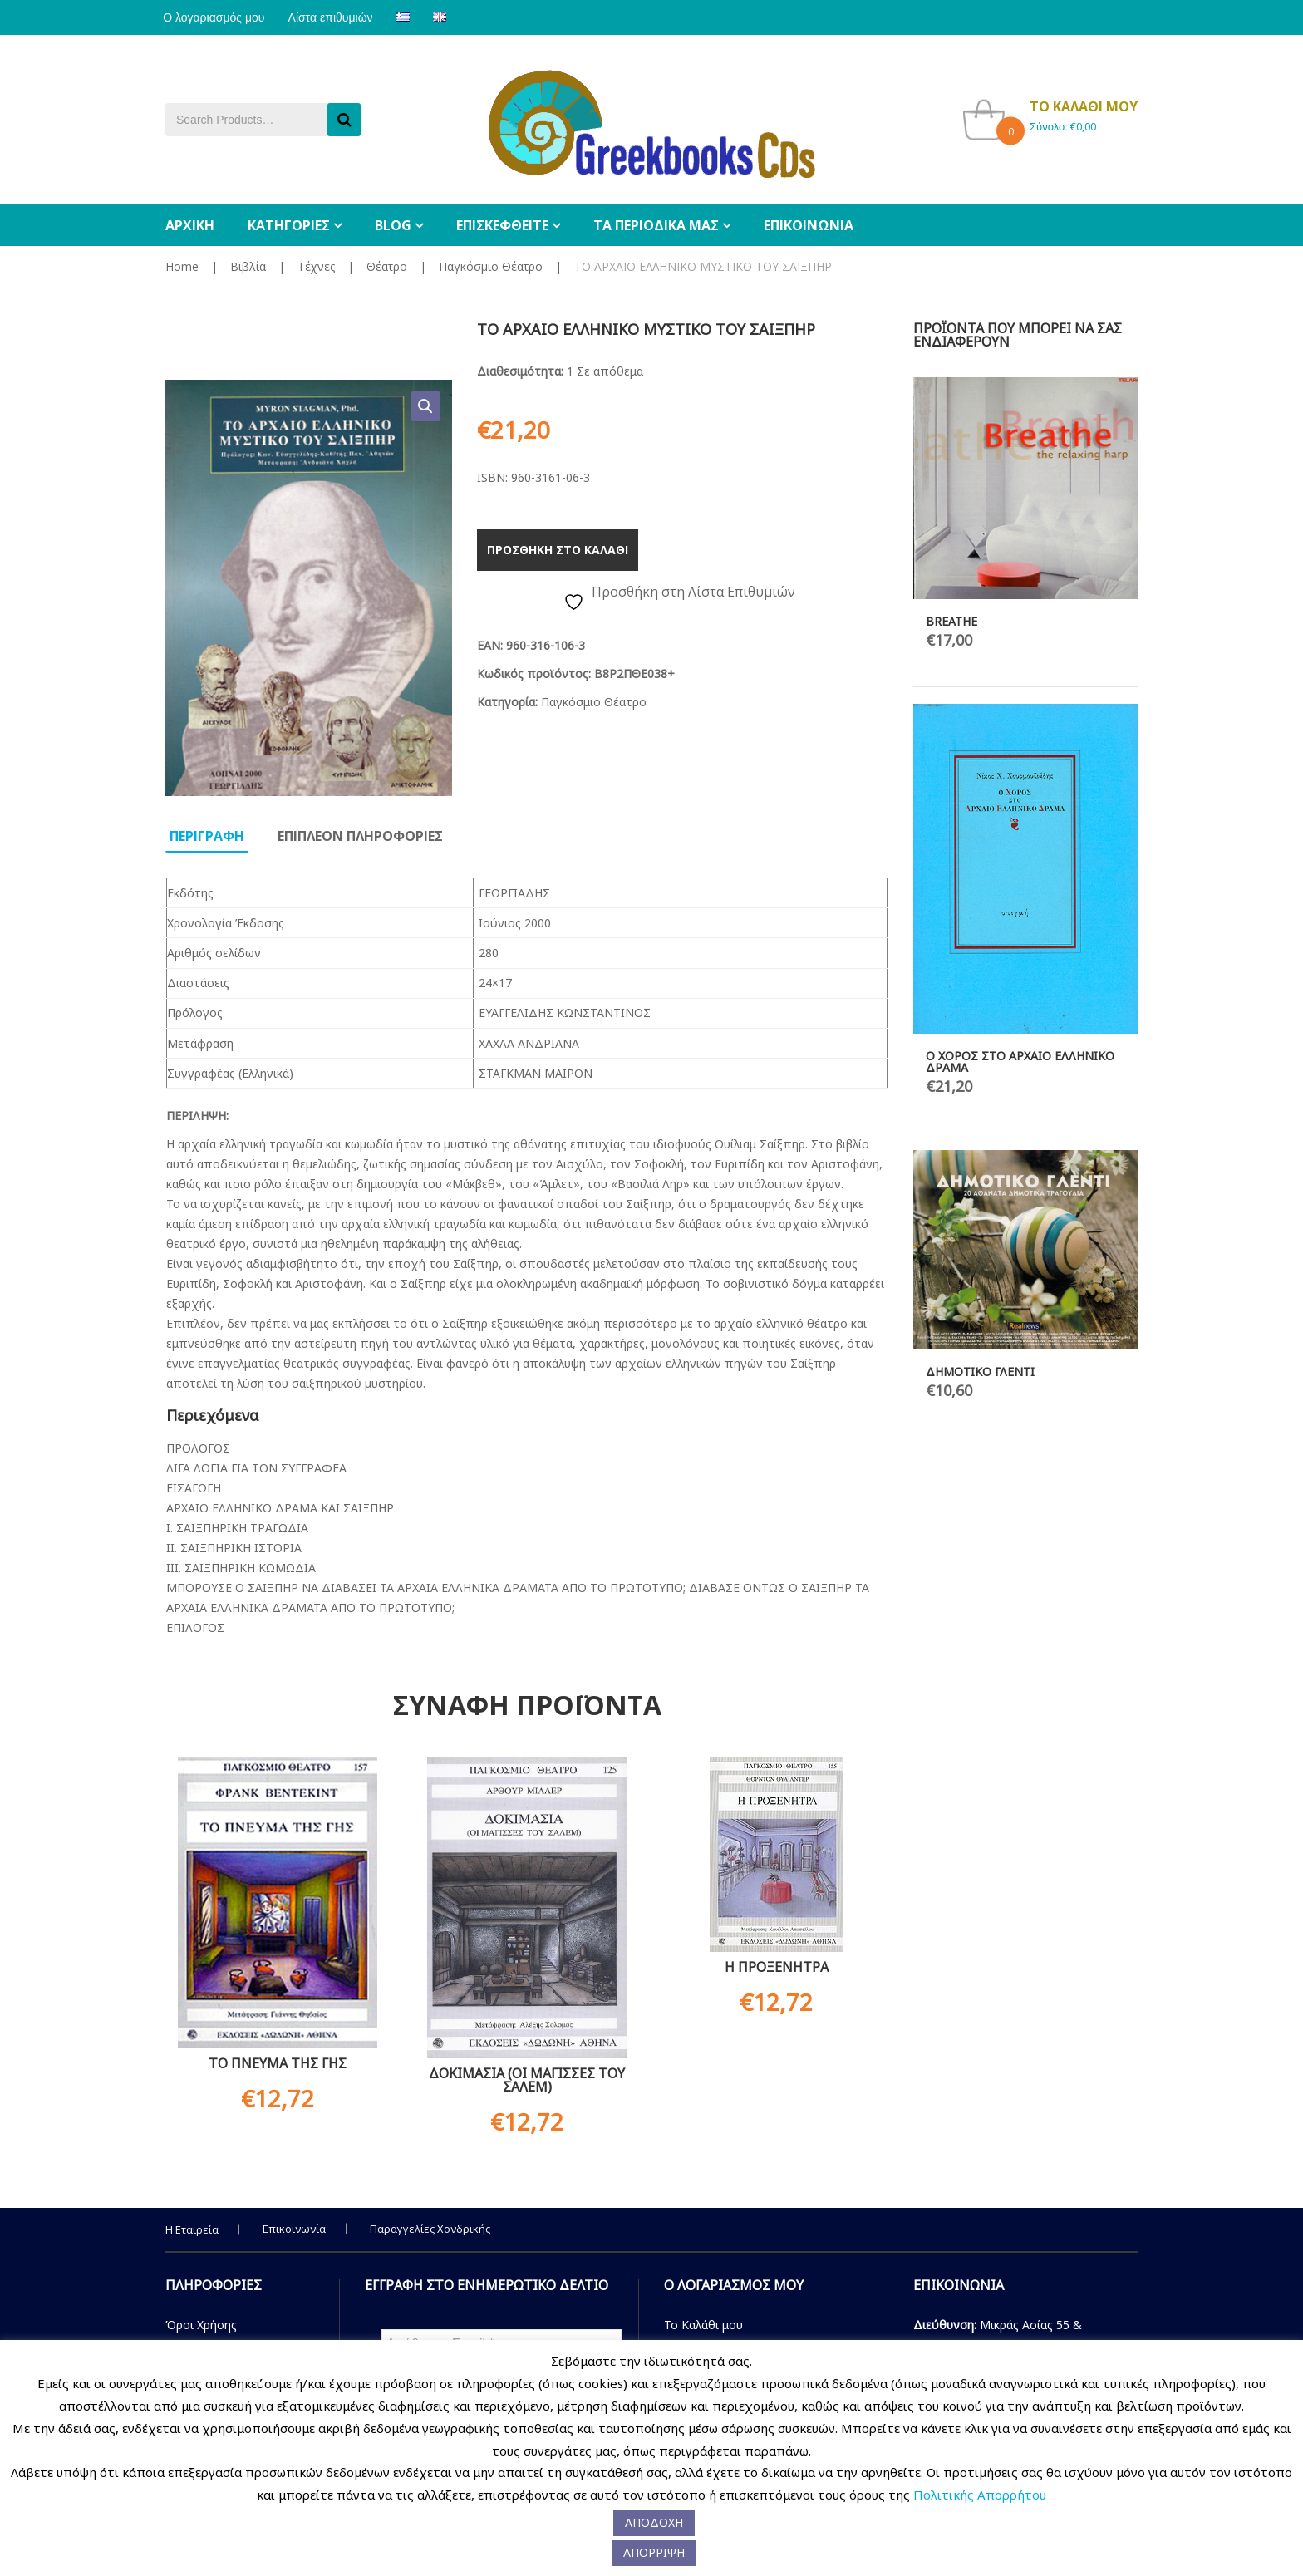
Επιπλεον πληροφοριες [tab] (360, 836)
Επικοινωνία (294, 2228)
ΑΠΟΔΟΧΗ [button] (654, 2522)
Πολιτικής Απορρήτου (979, 2494)
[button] (425, 406)
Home (182, 266)
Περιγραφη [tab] (207, 836)
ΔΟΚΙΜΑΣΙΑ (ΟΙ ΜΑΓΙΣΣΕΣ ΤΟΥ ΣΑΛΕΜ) (527, 2080)
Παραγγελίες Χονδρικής (430, 2228)
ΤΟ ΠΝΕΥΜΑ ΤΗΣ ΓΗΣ (278, 2063)
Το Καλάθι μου (703, 2325)
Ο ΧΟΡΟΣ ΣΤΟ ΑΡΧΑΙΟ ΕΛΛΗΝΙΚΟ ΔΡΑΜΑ (1020, 1061)
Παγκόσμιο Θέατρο (491, 266)
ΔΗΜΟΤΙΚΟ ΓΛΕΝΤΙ (980, 1371)
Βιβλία (248, 266)
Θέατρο (386, 266)
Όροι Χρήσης (201, 2325)
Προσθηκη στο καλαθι (557, 550)
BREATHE (951, 621)
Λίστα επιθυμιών (337, 17)
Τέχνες (316, 266)
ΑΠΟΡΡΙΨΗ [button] (654, 2552)
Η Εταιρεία (192, 2229)
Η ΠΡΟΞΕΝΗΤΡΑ (777, 1967)
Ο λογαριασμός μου (216, 17)
